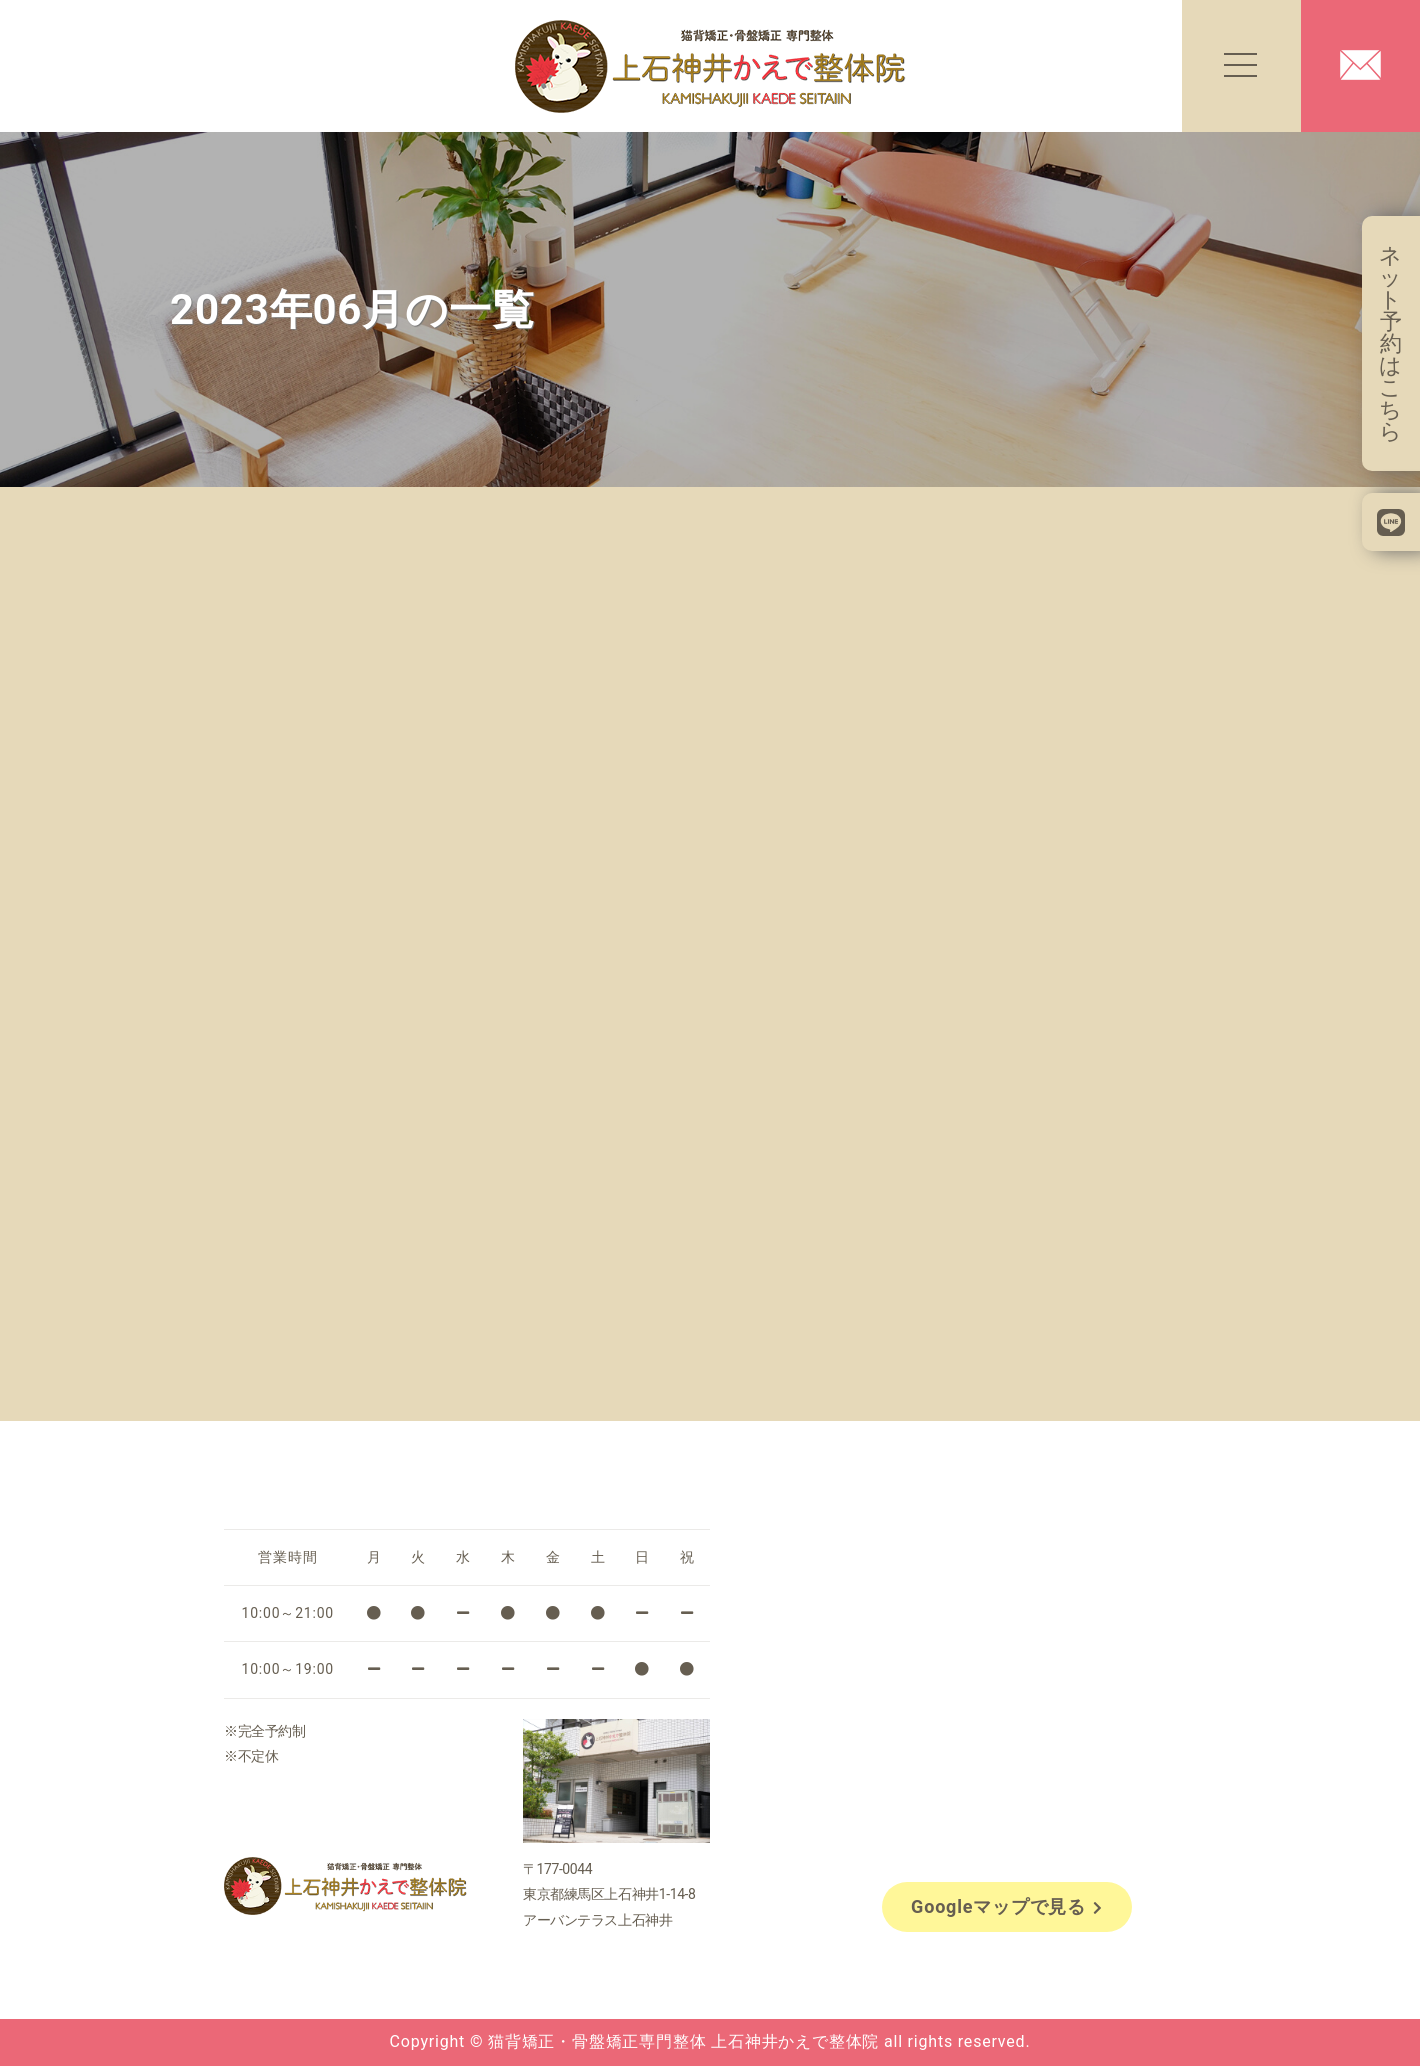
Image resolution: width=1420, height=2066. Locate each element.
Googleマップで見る (1007, 1906)
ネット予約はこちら (1391, 343)
